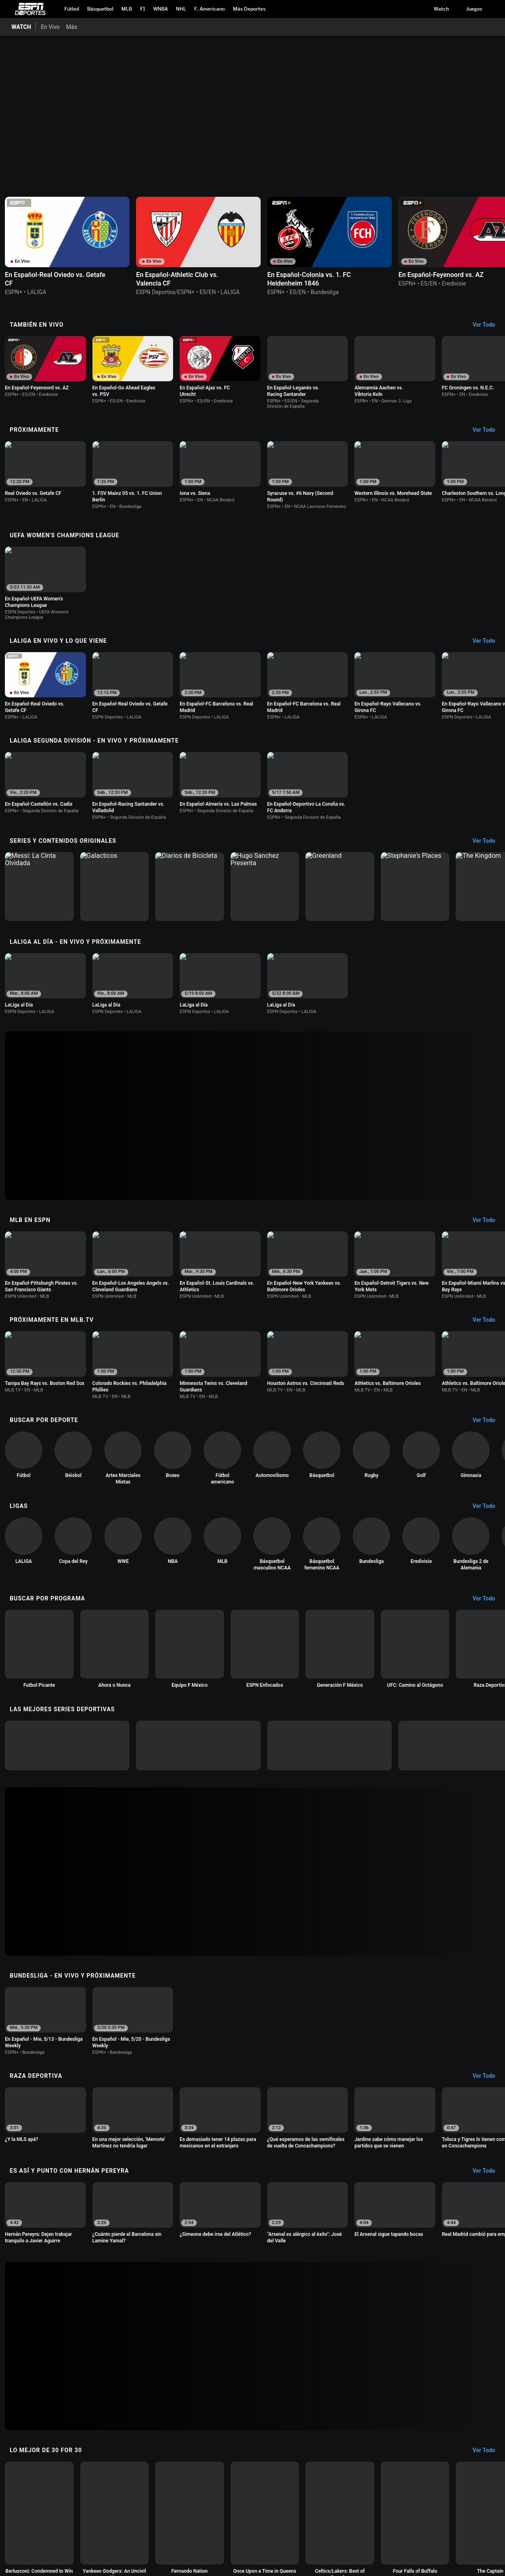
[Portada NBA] (100, 9)
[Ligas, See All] (487, 1506)
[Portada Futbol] (71, 9)
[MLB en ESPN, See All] (487, 1220)
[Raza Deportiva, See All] (487, 2076)
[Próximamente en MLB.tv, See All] (487, 1320)
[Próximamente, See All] (487, 430)
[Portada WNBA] (160, 9)
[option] (67, 246)
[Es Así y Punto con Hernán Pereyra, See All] (487, 2171)
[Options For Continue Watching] (121, 278)
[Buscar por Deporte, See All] (487, 1420)
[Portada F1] (142, 9)
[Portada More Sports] (249, 9)
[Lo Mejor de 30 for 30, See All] (487, 2450)
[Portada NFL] (209, 9)
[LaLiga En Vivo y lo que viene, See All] (487, 641)
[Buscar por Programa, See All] (487, 1599)
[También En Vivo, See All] (487, 325)
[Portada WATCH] (18, 27)
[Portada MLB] (126, 9)
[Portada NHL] (181, 9)
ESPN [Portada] (30, 9)
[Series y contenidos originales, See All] (487, 841)
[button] (493, 9)
